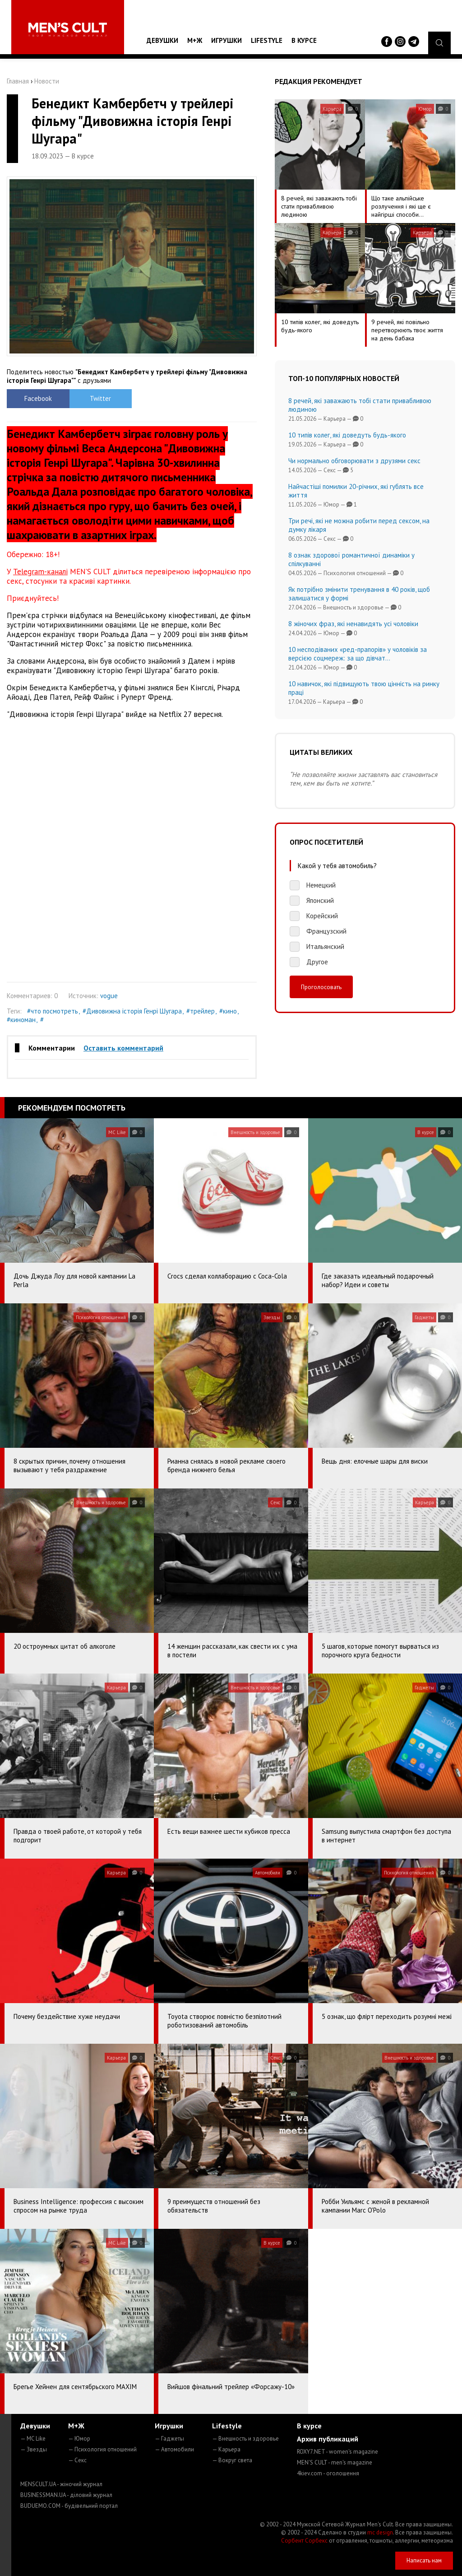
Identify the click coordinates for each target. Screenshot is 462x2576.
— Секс (77, 2460)
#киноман (21, 1019)
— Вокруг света (232, 2460)
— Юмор (79, 2438)
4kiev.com (328, 2473)
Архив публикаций (327, 2438)
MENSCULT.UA (61, 2484)
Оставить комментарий (123, 1047)
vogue (109, 995)
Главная (18, 81)
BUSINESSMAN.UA (66, 2495)
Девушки (162, 40)
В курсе (304, 40)
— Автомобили (174, 2449)
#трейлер (200, 1011)
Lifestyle (266, 40)
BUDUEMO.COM (69, 2506)
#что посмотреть (52, 1011)
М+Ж (194, 40)
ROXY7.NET (337, 2451)
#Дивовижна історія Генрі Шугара (132, 1011)
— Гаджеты (169, 2438)
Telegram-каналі (40, 572)
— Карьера (226, 2449)
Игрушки (226, 40)
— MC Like (33, 2438)
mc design (380, 2532)
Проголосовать (321, 987)
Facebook (38, 398)
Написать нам (424, 2560)
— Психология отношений (102, 2449)
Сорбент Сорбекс (304, 2540)
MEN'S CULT (334, 2462)
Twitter (100, 398)
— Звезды (33, 2449)
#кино (228, 1011)
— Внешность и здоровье (245, 2438)
